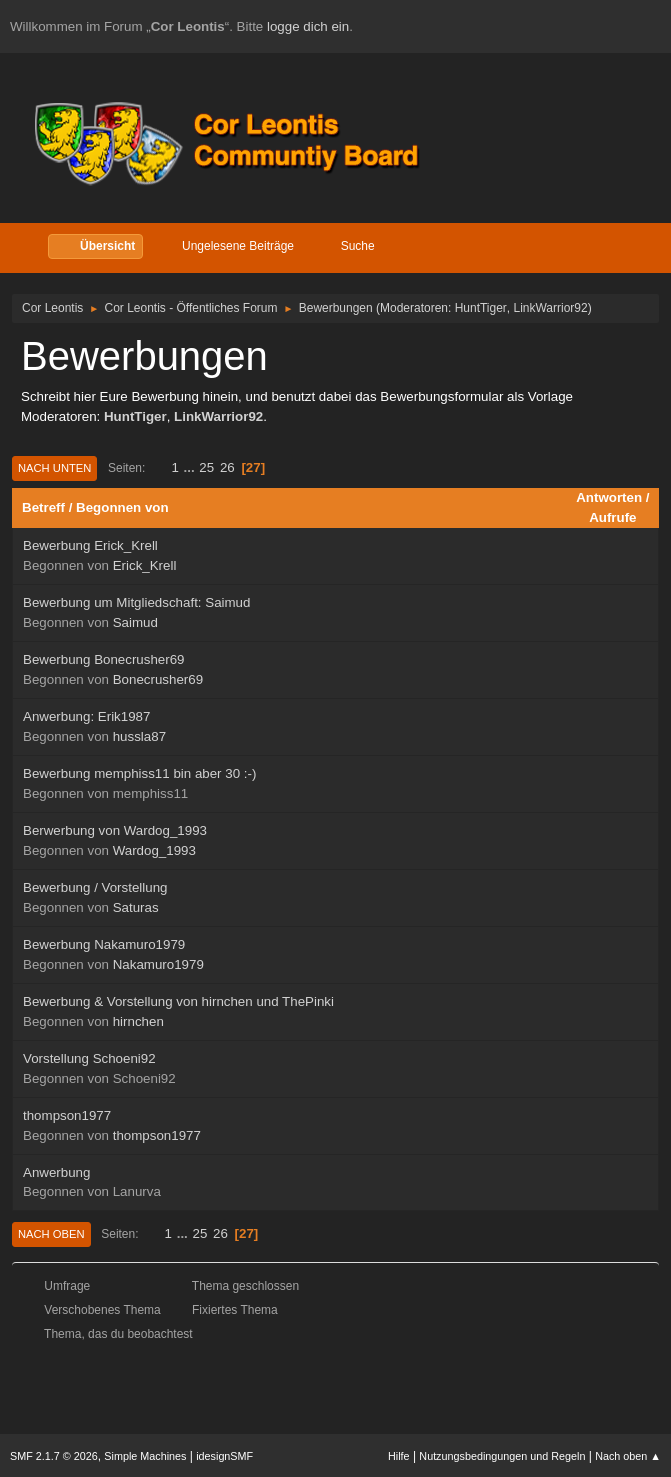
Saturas (136, 907)
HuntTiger (481, 308)
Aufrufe (612, 517)
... (191, 467)
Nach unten (54, 468)
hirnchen (138, 1021)
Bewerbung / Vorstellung (95, 887)
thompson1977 (67, 1115)
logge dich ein (308, 26)
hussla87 (139, 736)
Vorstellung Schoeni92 (89, 1058)
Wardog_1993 (154, 850)
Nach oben (51, 1234)
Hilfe (399, 1456)
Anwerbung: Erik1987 (86, 716)
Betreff (43, 507)
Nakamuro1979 (158, 964)
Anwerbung (56, 1172)
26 (227, 467)
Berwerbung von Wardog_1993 (115, 830)
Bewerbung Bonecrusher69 (104, 659)
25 (206, 467)
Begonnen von (122, 507)
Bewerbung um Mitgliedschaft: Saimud (136, 602)
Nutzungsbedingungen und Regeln (502, 1456)
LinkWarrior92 (551, 308)
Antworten (609, 497)
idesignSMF (224, 1456)
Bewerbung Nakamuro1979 (104, 944)
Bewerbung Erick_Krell (90, 545)
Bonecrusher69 (158, 679)
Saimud (135, 622)
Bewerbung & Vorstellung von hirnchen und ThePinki (178, 1001)
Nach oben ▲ (628, 1456)
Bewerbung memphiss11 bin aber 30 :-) (139, 773)
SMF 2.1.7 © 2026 (54, 1456)
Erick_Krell (145, 565)
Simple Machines (145, 1456)
